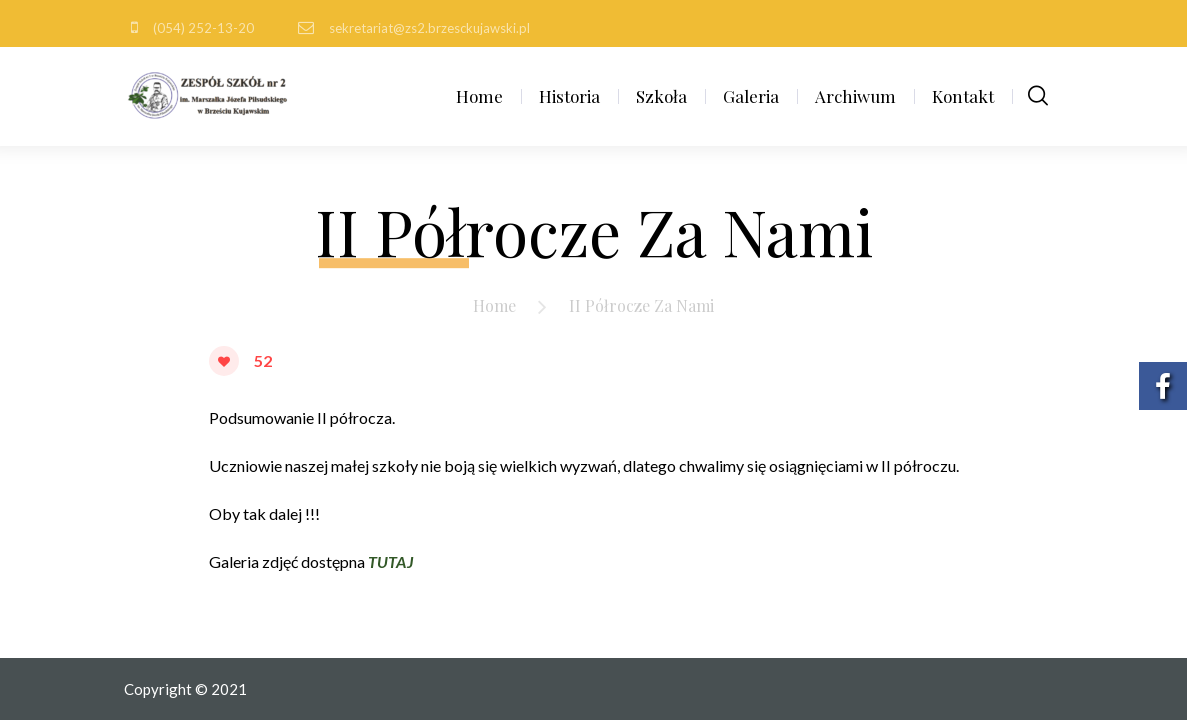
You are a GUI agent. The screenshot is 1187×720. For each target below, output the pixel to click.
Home (479, 96)
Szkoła (661, 96)
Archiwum (855, 96)
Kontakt (963, 96)
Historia (569, 96)
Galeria (751, 96)
